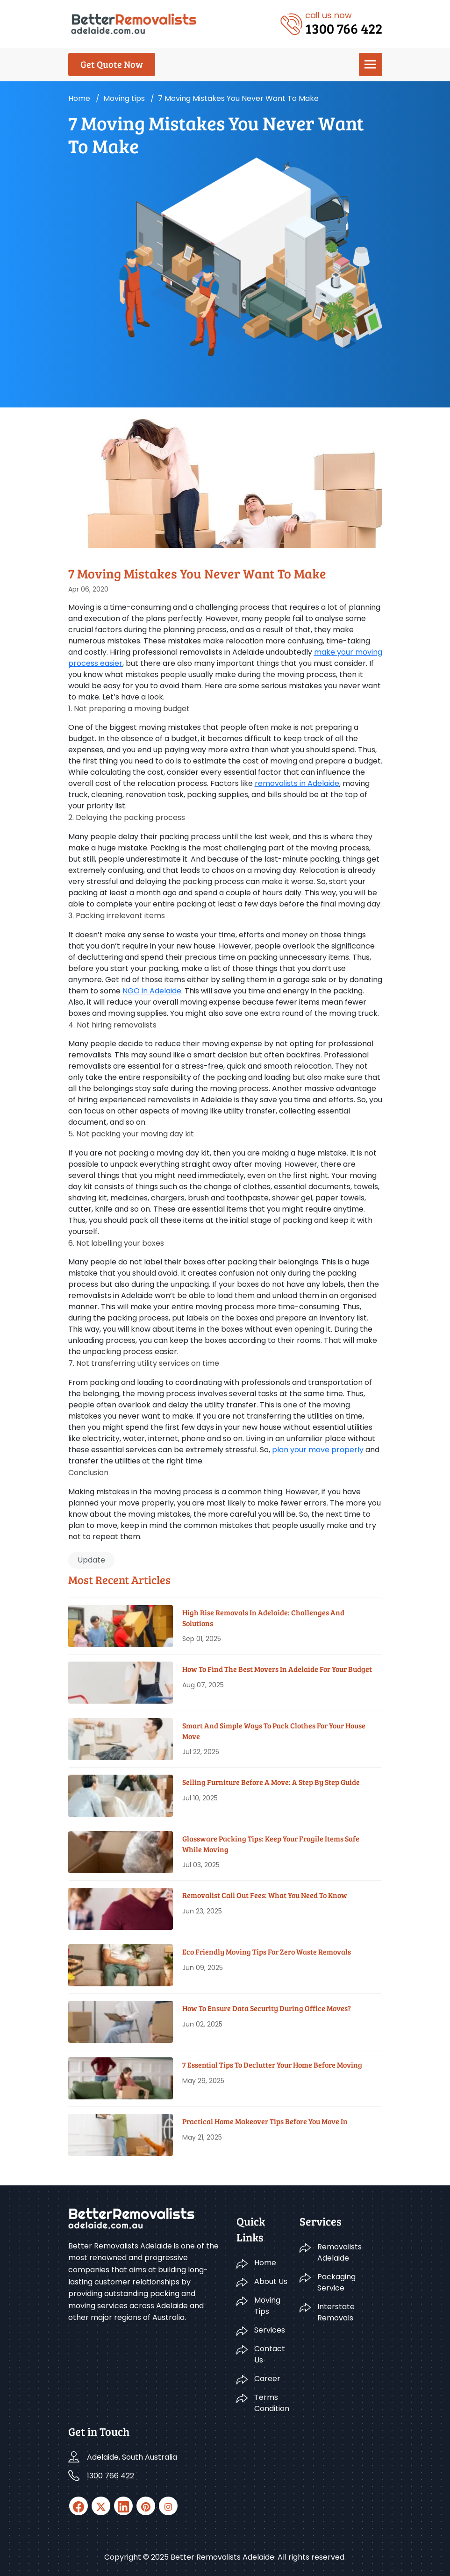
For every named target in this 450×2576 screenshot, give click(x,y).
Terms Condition (271, 2403)
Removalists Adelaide (339, 2252)
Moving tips (124, 98)
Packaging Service (336, 2282)
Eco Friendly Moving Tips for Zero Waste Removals (266, 1951)
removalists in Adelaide (297, 783)
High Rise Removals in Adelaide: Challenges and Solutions (263, 1617)
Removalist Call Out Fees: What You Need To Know (264, 1895)
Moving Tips (267, 2306)
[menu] (370, 64)
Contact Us (269, 2354)
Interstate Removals (336, 2312)
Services (269, 2330)
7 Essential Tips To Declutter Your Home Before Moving (272, 2064)
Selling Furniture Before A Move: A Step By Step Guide (271, 1782)
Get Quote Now (111, 64)
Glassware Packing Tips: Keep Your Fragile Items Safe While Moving (270, 1844)
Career (267, 2378)
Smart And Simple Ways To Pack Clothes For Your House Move (273, 1730)
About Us (270, 2281)
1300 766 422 (110, 2475)
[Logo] (133, 23)
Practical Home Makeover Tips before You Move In (265, 2121)
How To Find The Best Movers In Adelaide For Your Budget (277, 1669)
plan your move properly (318, 1449)
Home (79, 98)
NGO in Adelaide (151, 990)
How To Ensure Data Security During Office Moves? (266, 2008)
